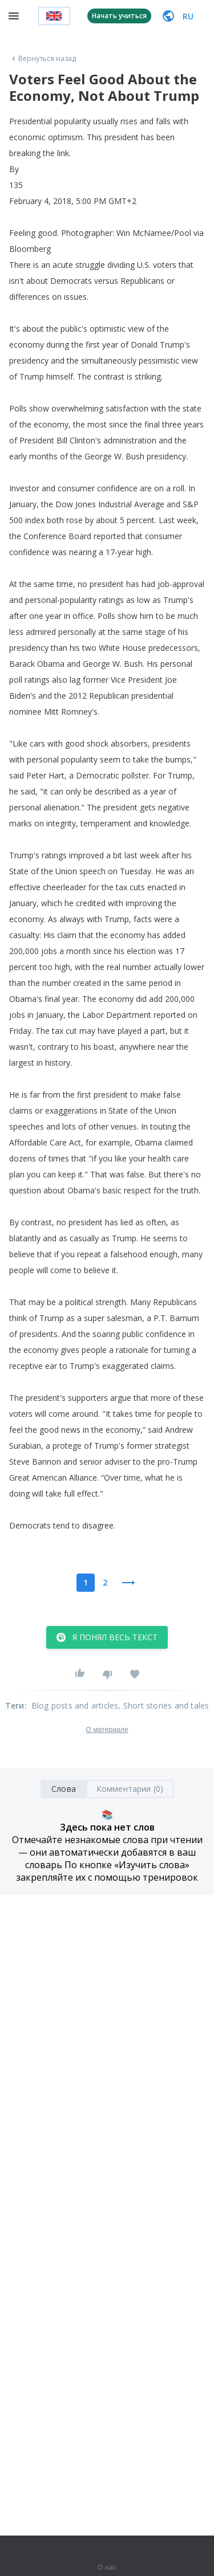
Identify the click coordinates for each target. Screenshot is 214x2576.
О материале (107, 1730)
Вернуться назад (42, 58)
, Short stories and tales (163, 1705)
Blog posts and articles (75, 1705)
